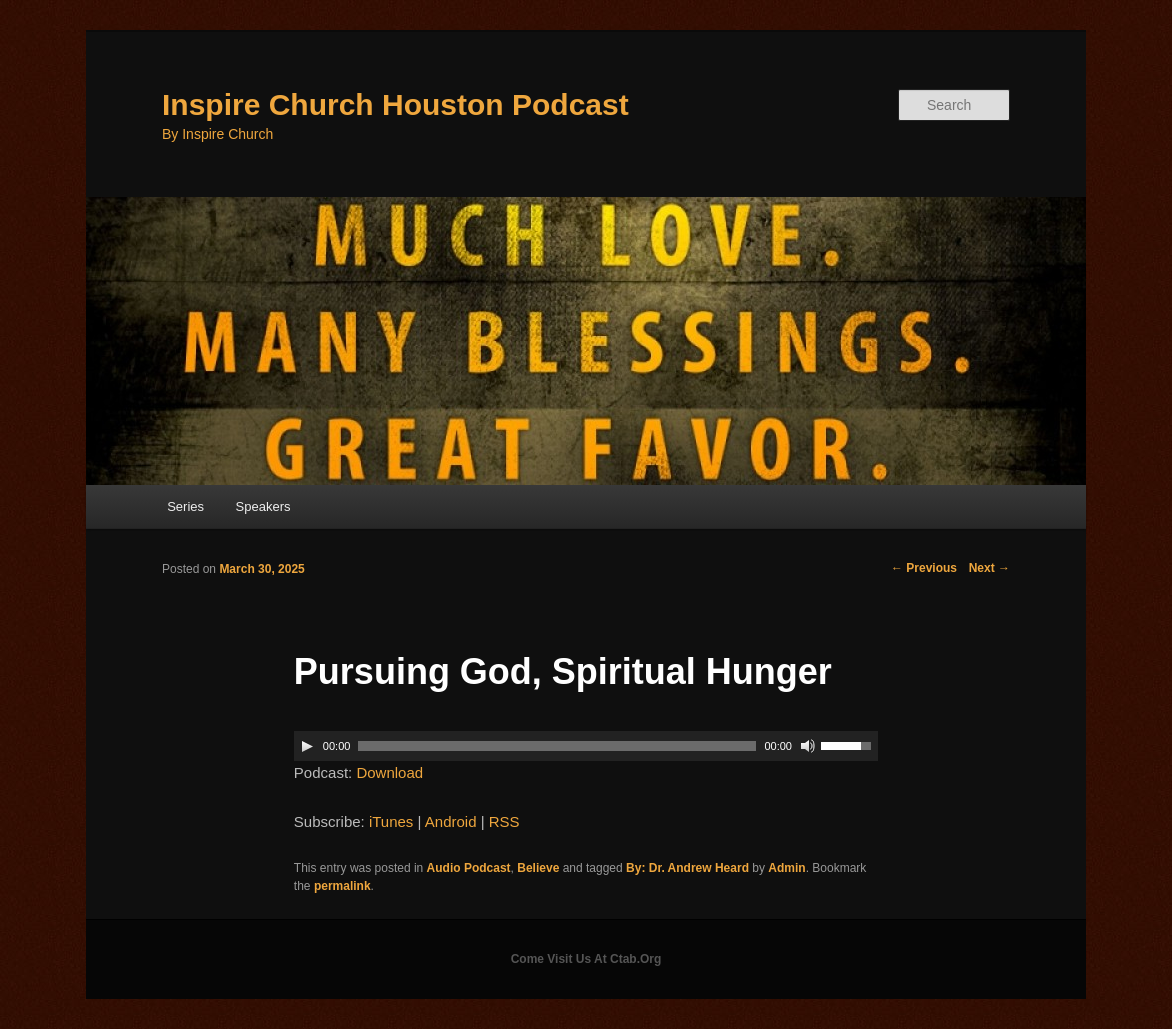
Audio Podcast (469, 868)
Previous (924, 568)
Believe (538, 868)
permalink (342, 886)
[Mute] (808, 746)
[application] (586, 746)
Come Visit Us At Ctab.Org (586, 959)
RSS (504, 821)
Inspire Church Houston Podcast (395, 104)
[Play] (307, 746)
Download (389, 772)
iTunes (391, 821)
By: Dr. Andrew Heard (687, 868)
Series (185, 506)
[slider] (557, 746)
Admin (786, 868)
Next (989, 568)
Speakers (263, 506)
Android (451, 821)
